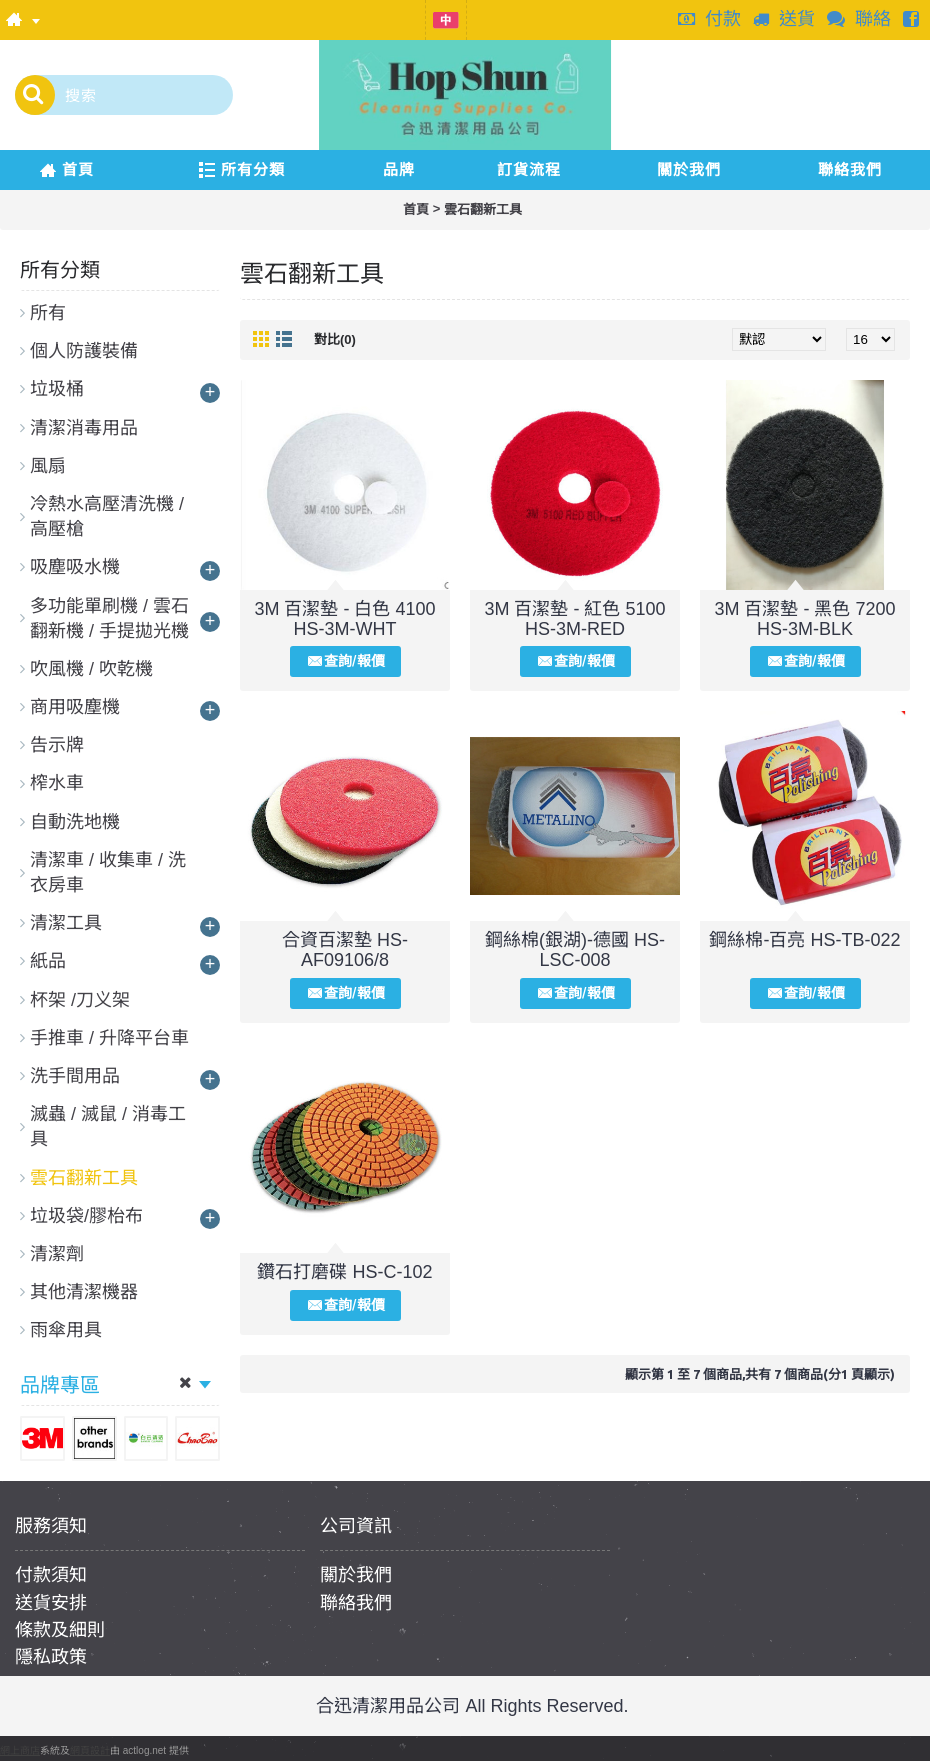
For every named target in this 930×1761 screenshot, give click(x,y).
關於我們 (356, 1575)
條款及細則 (60, 1630)
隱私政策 (51, 1657)
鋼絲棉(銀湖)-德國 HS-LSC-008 (575, 950)
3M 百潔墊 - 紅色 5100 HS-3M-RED (574, 619)
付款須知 (51, 1575)
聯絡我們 (356, 1603)
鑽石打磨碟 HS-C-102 (344, 1272)
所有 (48, 313)
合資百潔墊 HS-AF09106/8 (345, 950)
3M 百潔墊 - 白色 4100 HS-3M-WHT (344, 619)
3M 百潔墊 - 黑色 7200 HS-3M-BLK (804, 619)
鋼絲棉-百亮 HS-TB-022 (804, 940)
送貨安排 (51, 1603)
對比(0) (335, 339)
